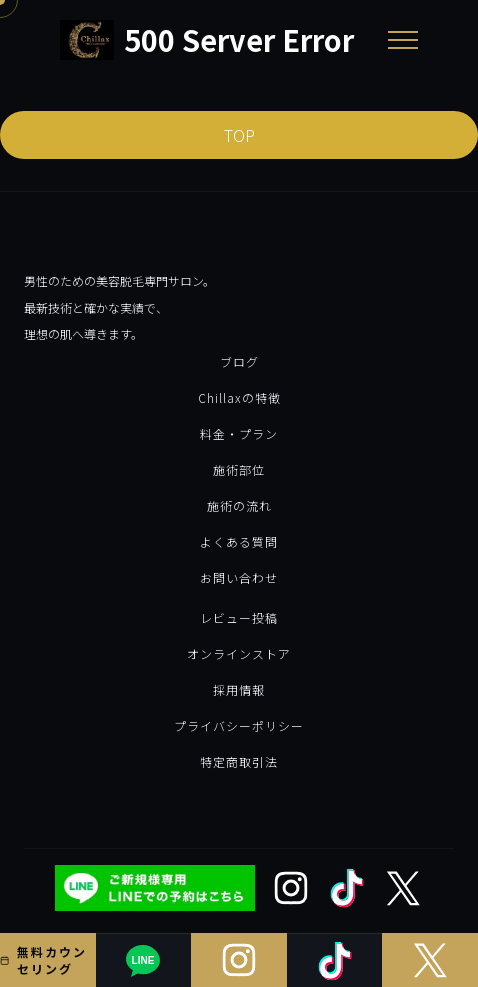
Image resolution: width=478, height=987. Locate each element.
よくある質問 (239, 541)
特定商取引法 (239, 761)
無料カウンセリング (43, 960)
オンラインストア (239, 653)
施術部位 (239, 469)
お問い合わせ (239, 577)
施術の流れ (239, 505)
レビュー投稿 (239, 617)
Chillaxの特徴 (239, 397)
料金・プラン (239, 433)
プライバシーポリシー (239, 725)
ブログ (239, 361)
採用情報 (239, 689)
